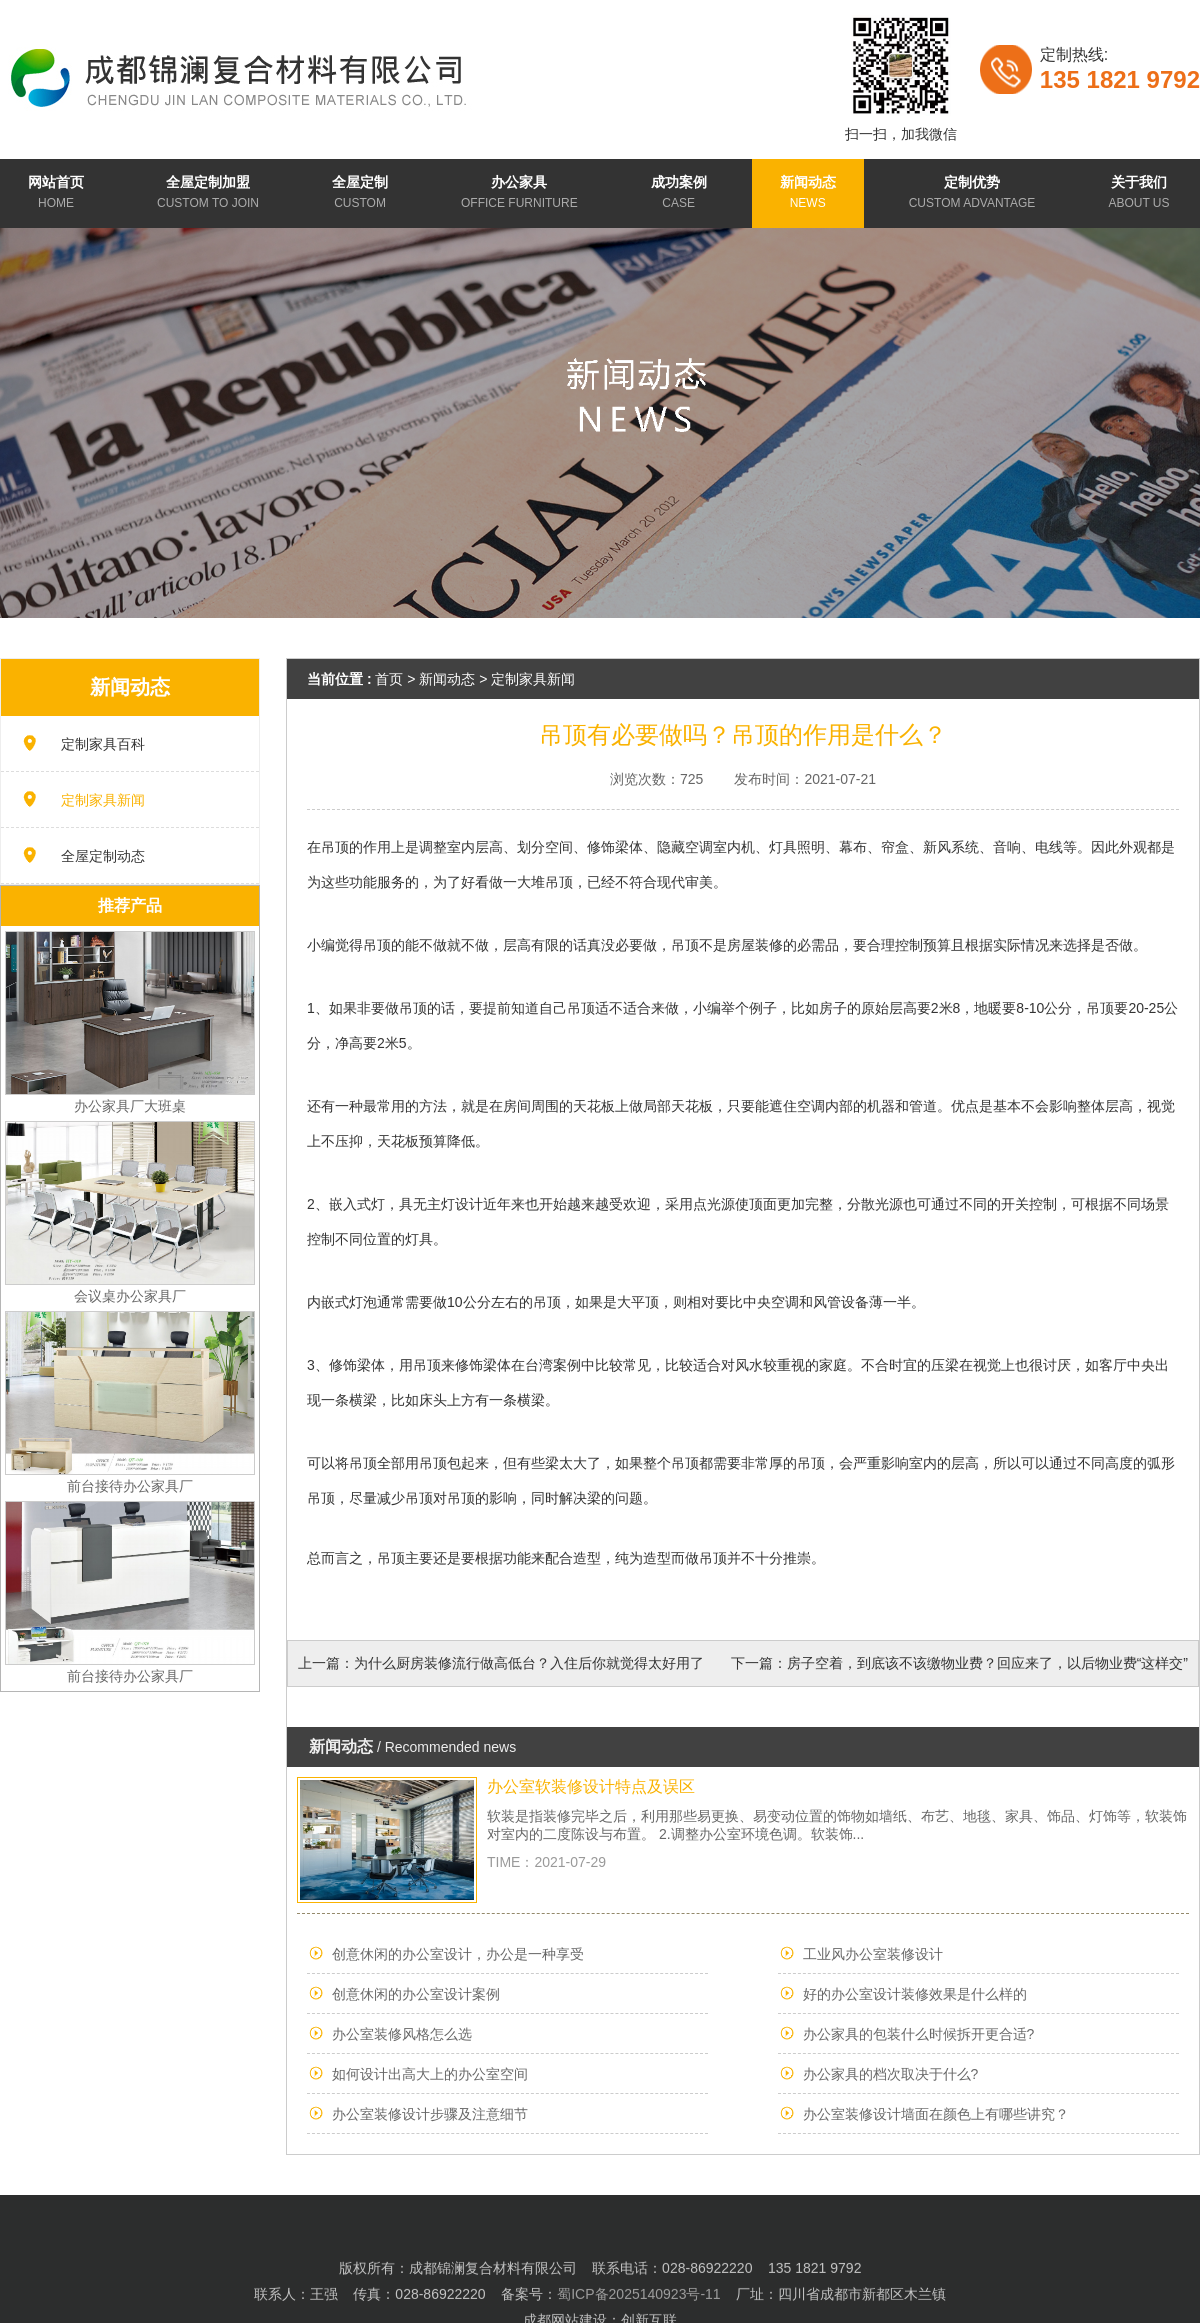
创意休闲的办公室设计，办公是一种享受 (458, 1954)
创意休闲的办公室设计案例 (416, 1994)
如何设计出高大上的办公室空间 (430, 2074)
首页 (389, 679)
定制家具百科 (103, 744)
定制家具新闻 (103, 800)
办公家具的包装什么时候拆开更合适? (919, 2034)
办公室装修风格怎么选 (402, 2034)
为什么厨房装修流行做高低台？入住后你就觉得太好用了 (529, 1663)
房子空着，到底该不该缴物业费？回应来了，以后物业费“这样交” (987, 1663)
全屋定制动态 (103, 856)
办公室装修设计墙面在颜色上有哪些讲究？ (936, 2114)
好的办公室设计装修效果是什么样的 (915, 1994)
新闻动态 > (455, 679)
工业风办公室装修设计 (873, 1954)
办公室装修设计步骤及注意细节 (430, 2114)
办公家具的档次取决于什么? (891, 2074)
